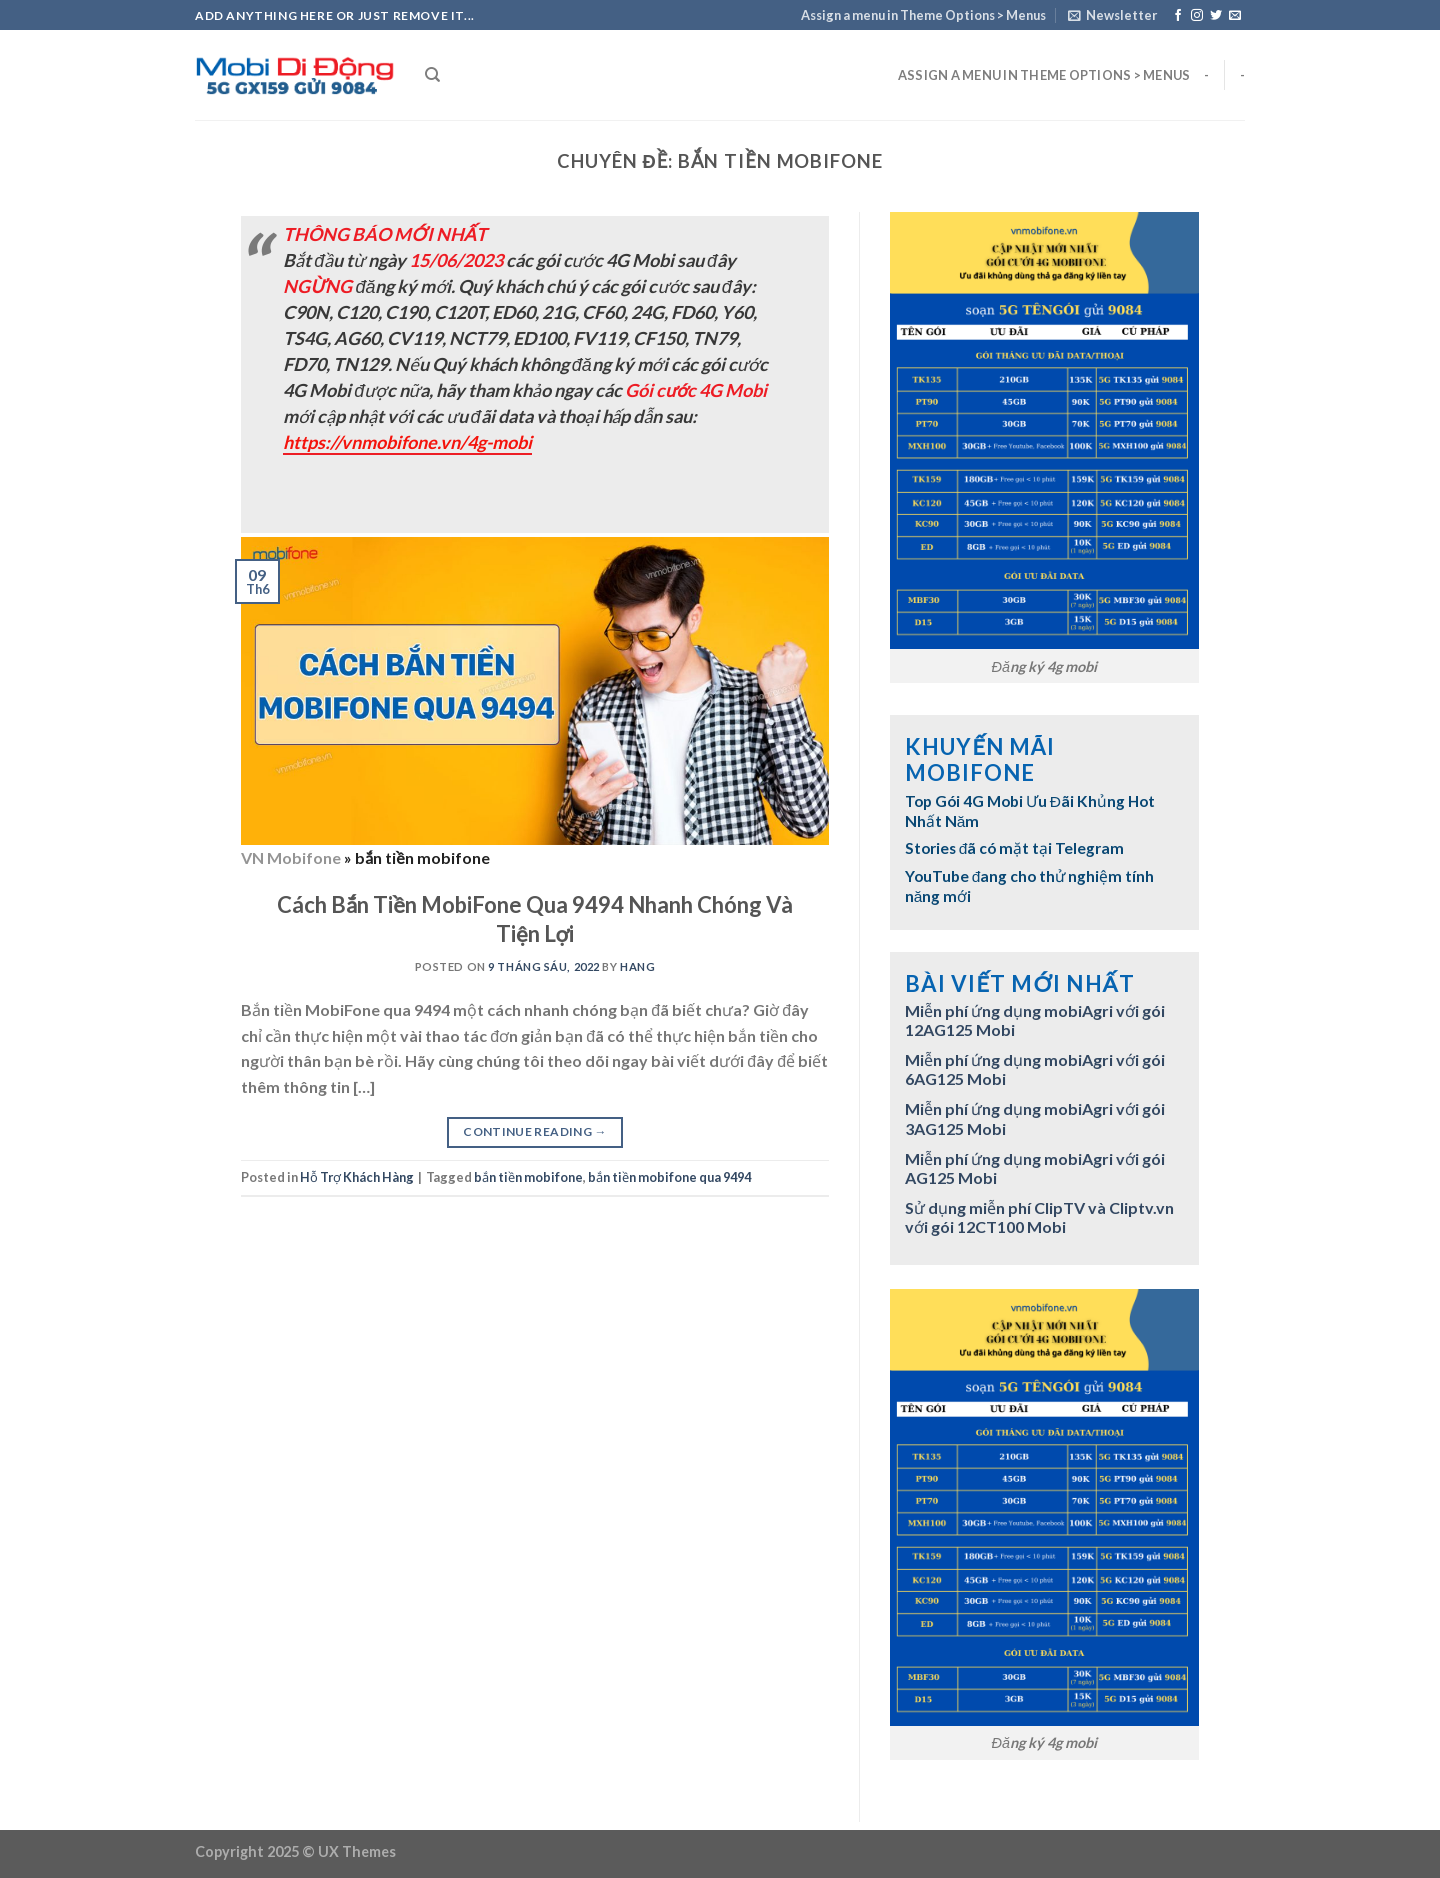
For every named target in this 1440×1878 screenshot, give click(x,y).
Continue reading (535, 1131)
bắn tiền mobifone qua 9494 (669, 1177)
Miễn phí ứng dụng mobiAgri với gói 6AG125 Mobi (1035, 1069)
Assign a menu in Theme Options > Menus (923, 15)
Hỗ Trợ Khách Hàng (357, 1177)
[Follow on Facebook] (1178, 16)
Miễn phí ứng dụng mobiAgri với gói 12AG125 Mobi (1035, 1020)
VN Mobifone (291, 857)
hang (637, 966)
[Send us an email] (1235, 16)
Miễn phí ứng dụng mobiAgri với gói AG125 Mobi (1035, 1168)
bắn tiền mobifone (528, 1177)
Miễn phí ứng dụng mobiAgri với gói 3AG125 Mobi (1035, 1118)
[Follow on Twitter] (1216, 16)
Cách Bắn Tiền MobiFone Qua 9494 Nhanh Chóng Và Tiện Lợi (535, 919)
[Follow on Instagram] (1197, 16)
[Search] (432, 75)
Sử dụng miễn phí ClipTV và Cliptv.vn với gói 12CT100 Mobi (1039, 1217)
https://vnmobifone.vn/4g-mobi (407, 442)
